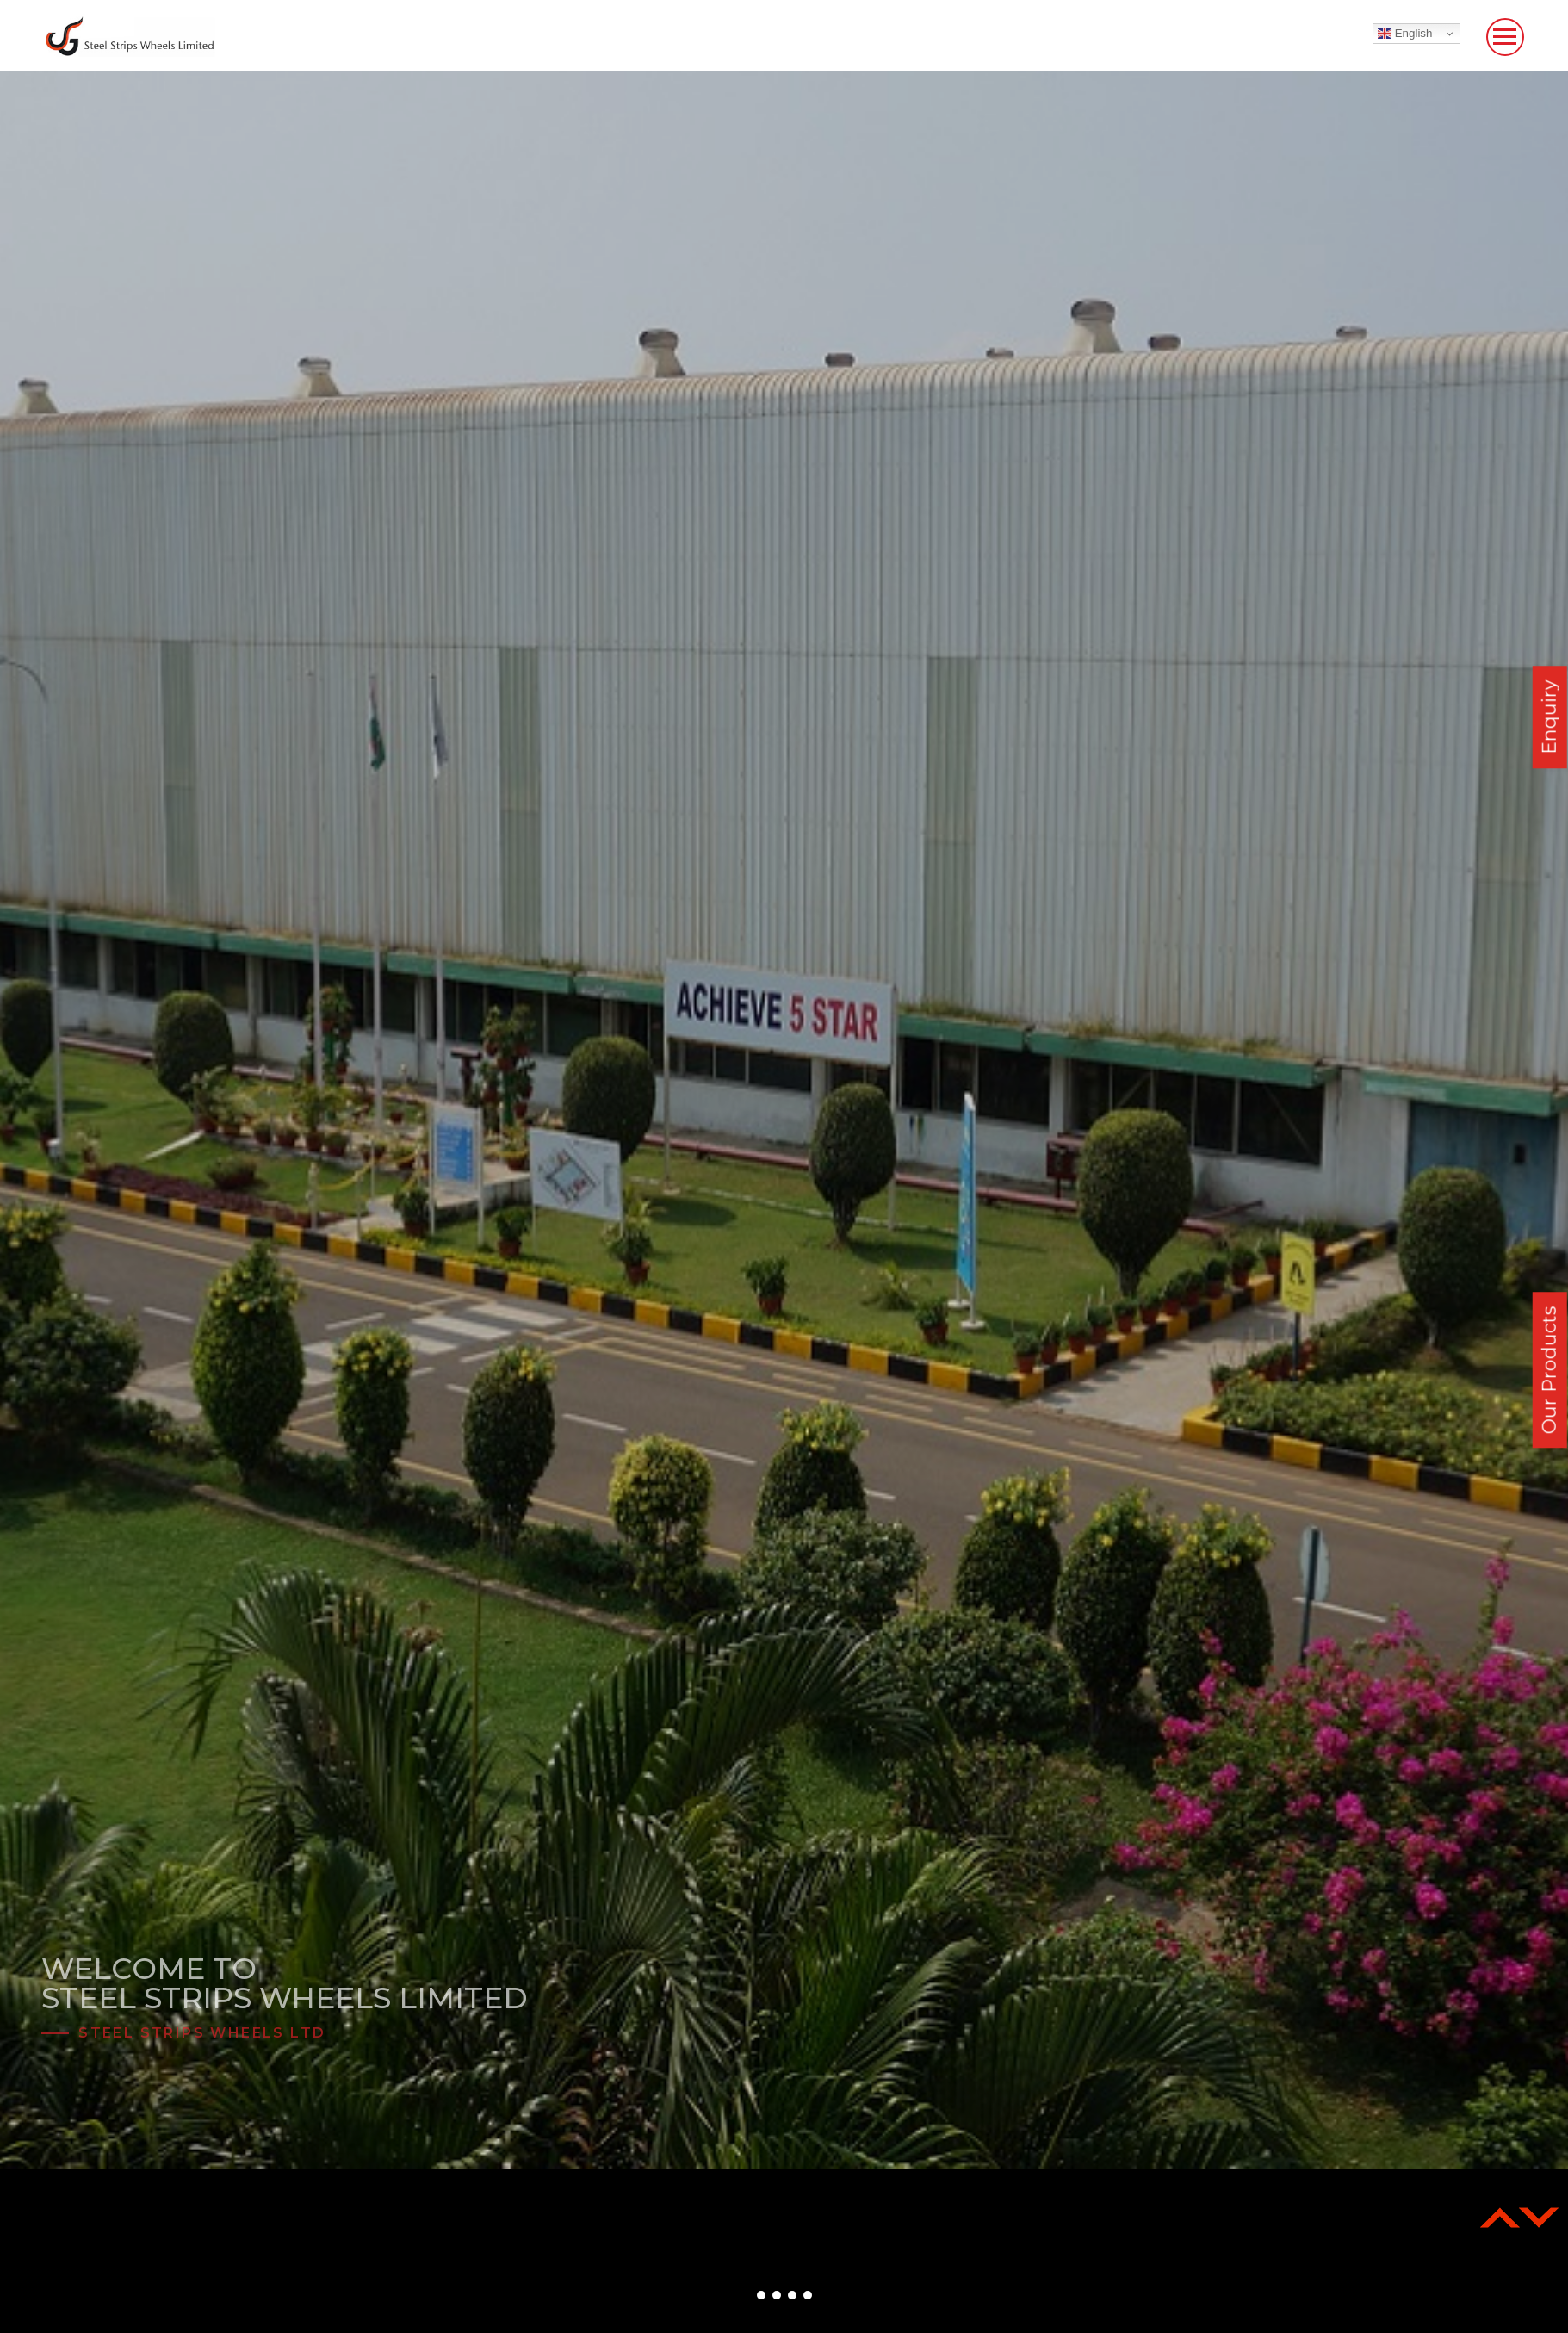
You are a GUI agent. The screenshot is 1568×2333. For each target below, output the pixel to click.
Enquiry (1549, 716)
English (1405, 33)
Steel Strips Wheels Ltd (201, 2033)
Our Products (1549, 1370)
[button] (761, 2295)
